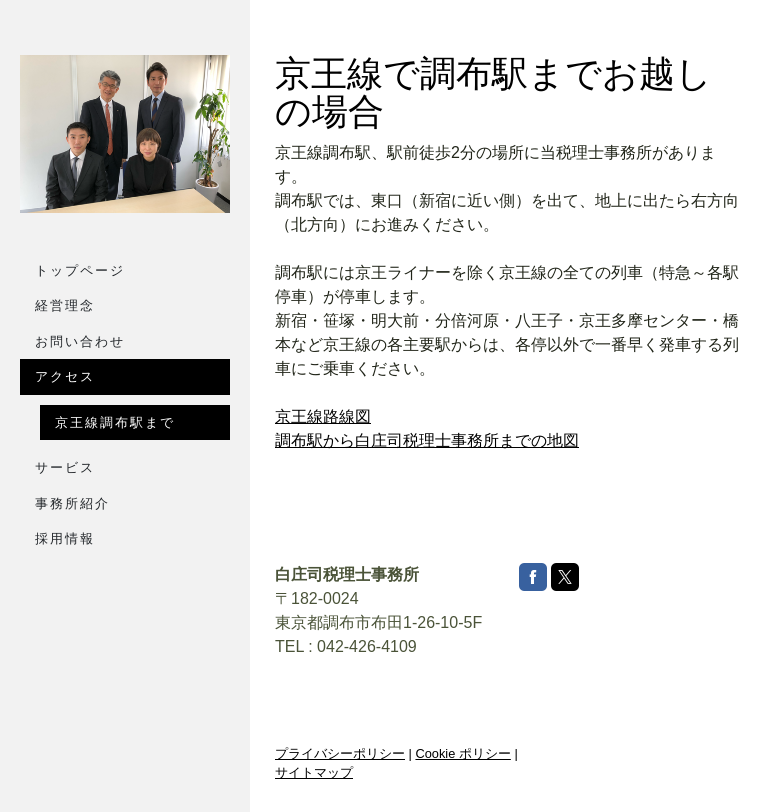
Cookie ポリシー (462, 753)
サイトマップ (314, 772)
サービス (65, 467)
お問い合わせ (80, 341)
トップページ (80, 270)
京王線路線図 (323, 416)
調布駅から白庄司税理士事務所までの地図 (427, 440)
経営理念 (65, 305)
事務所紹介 (72, 503)
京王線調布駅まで (115, 422)
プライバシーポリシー (340, 753)
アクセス (65, 376)
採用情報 (65, 538)
